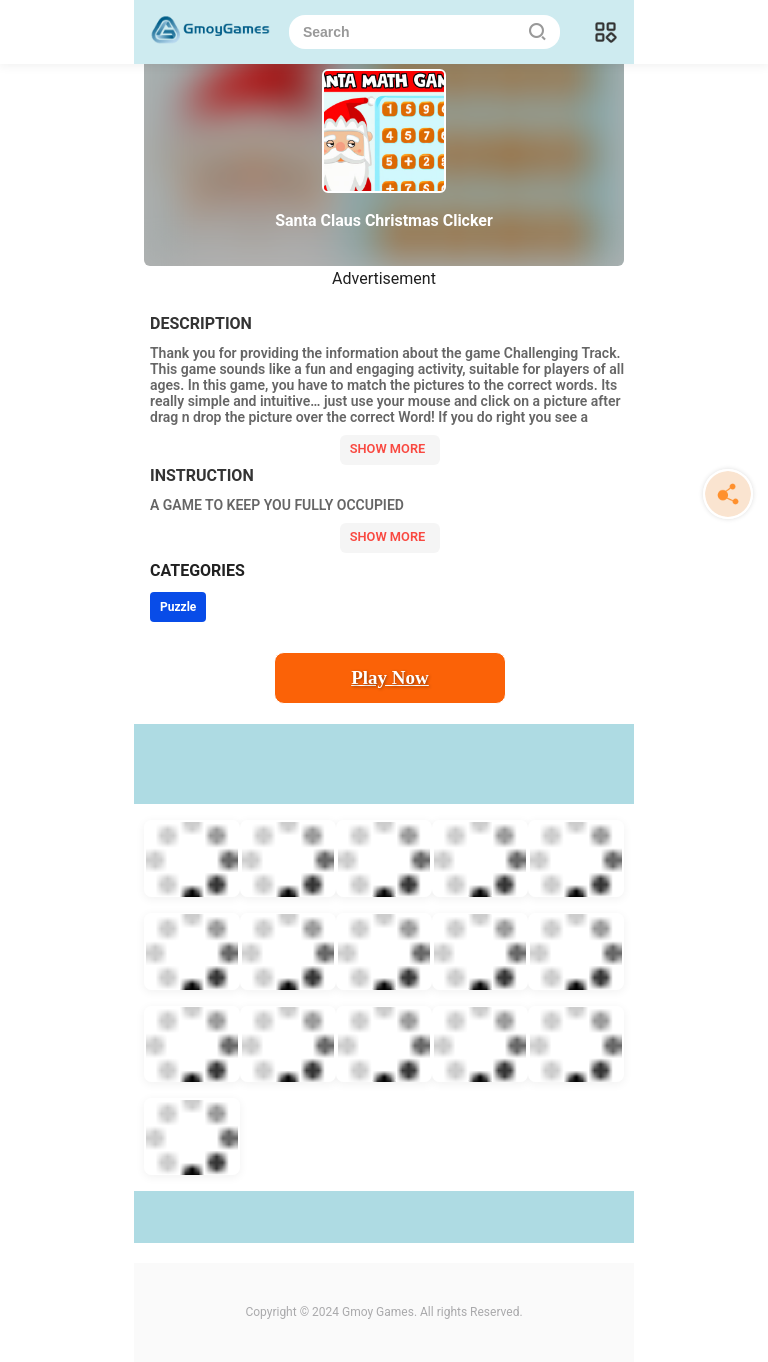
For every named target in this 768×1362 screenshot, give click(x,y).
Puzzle (178, 607)
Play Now (390, 677)
